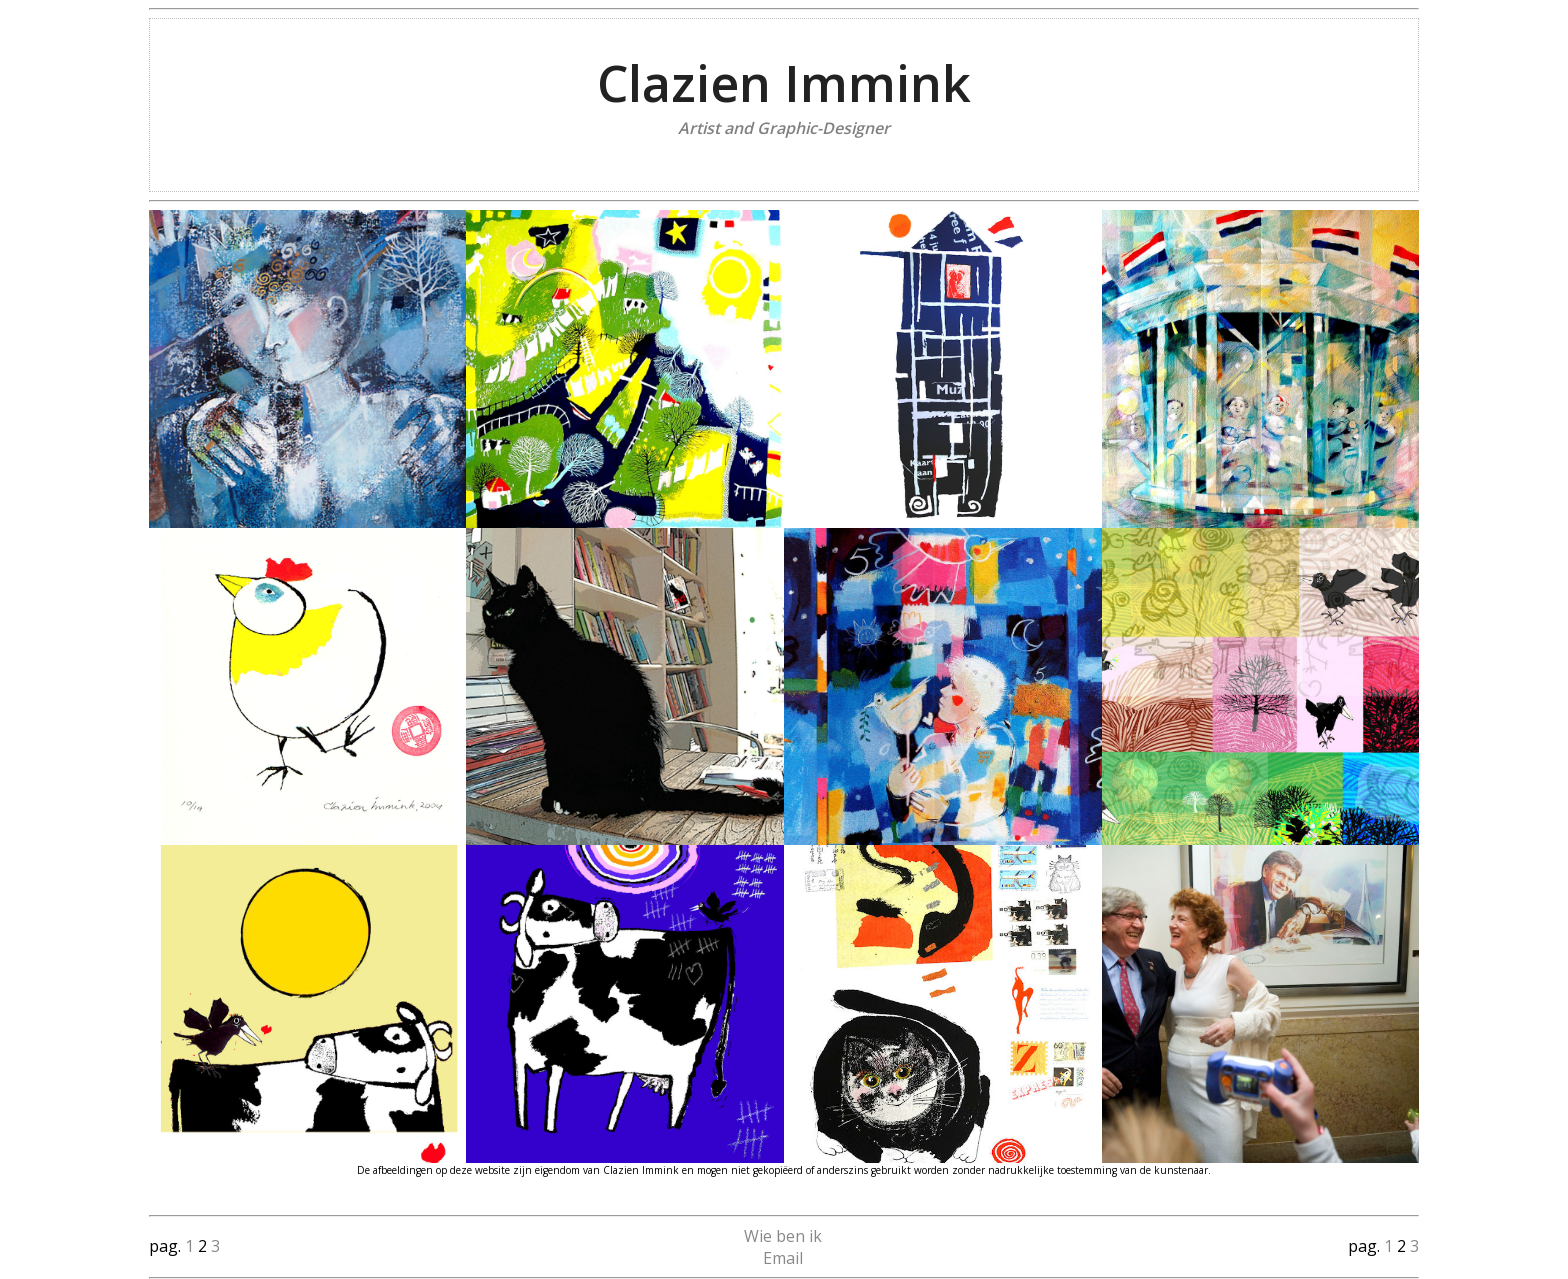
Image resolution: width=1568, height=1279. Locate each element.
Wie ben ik (783, 1236)
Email (783, 1258)
